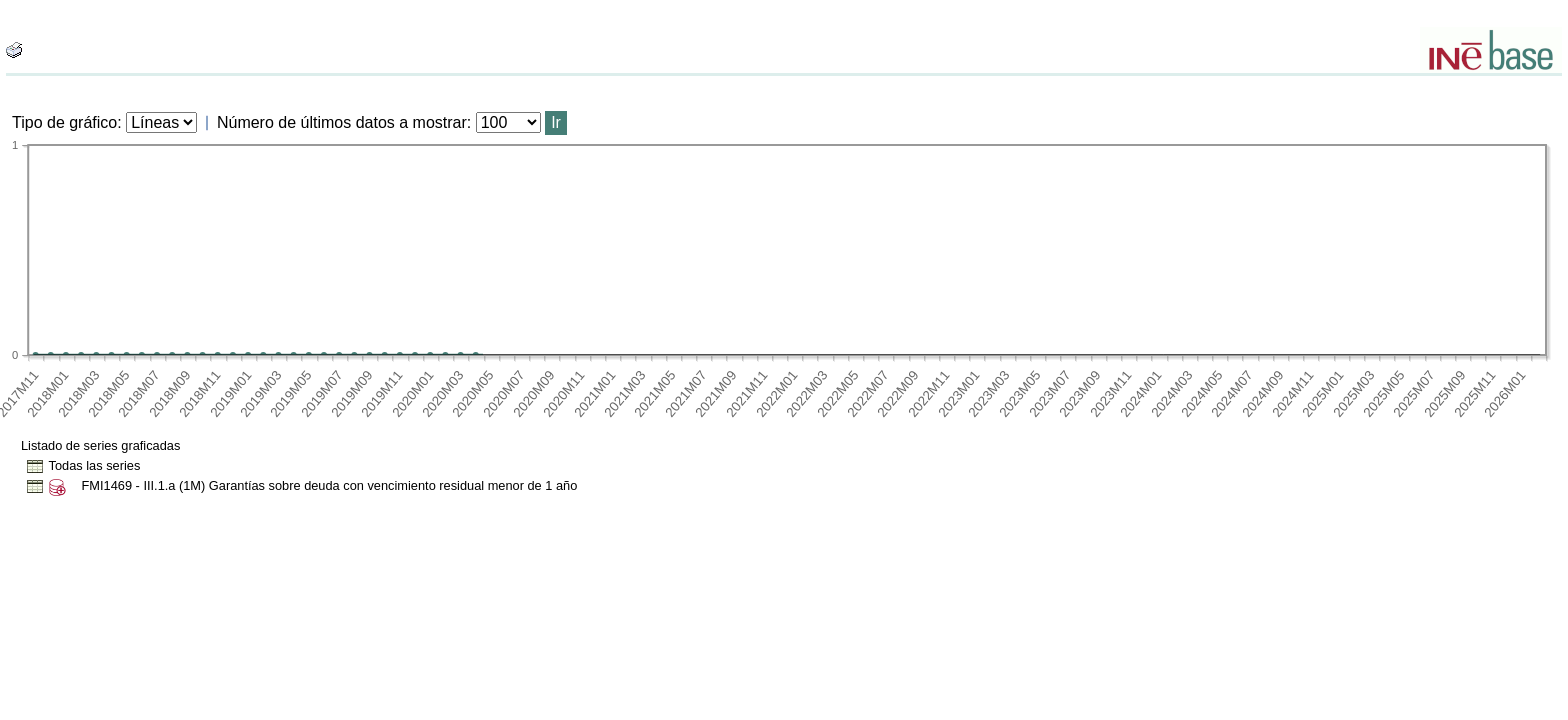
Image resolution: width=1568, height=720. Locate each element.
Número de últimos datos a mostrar (342, 122)
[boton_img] (14, 50)
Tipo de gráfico (64, 122)
